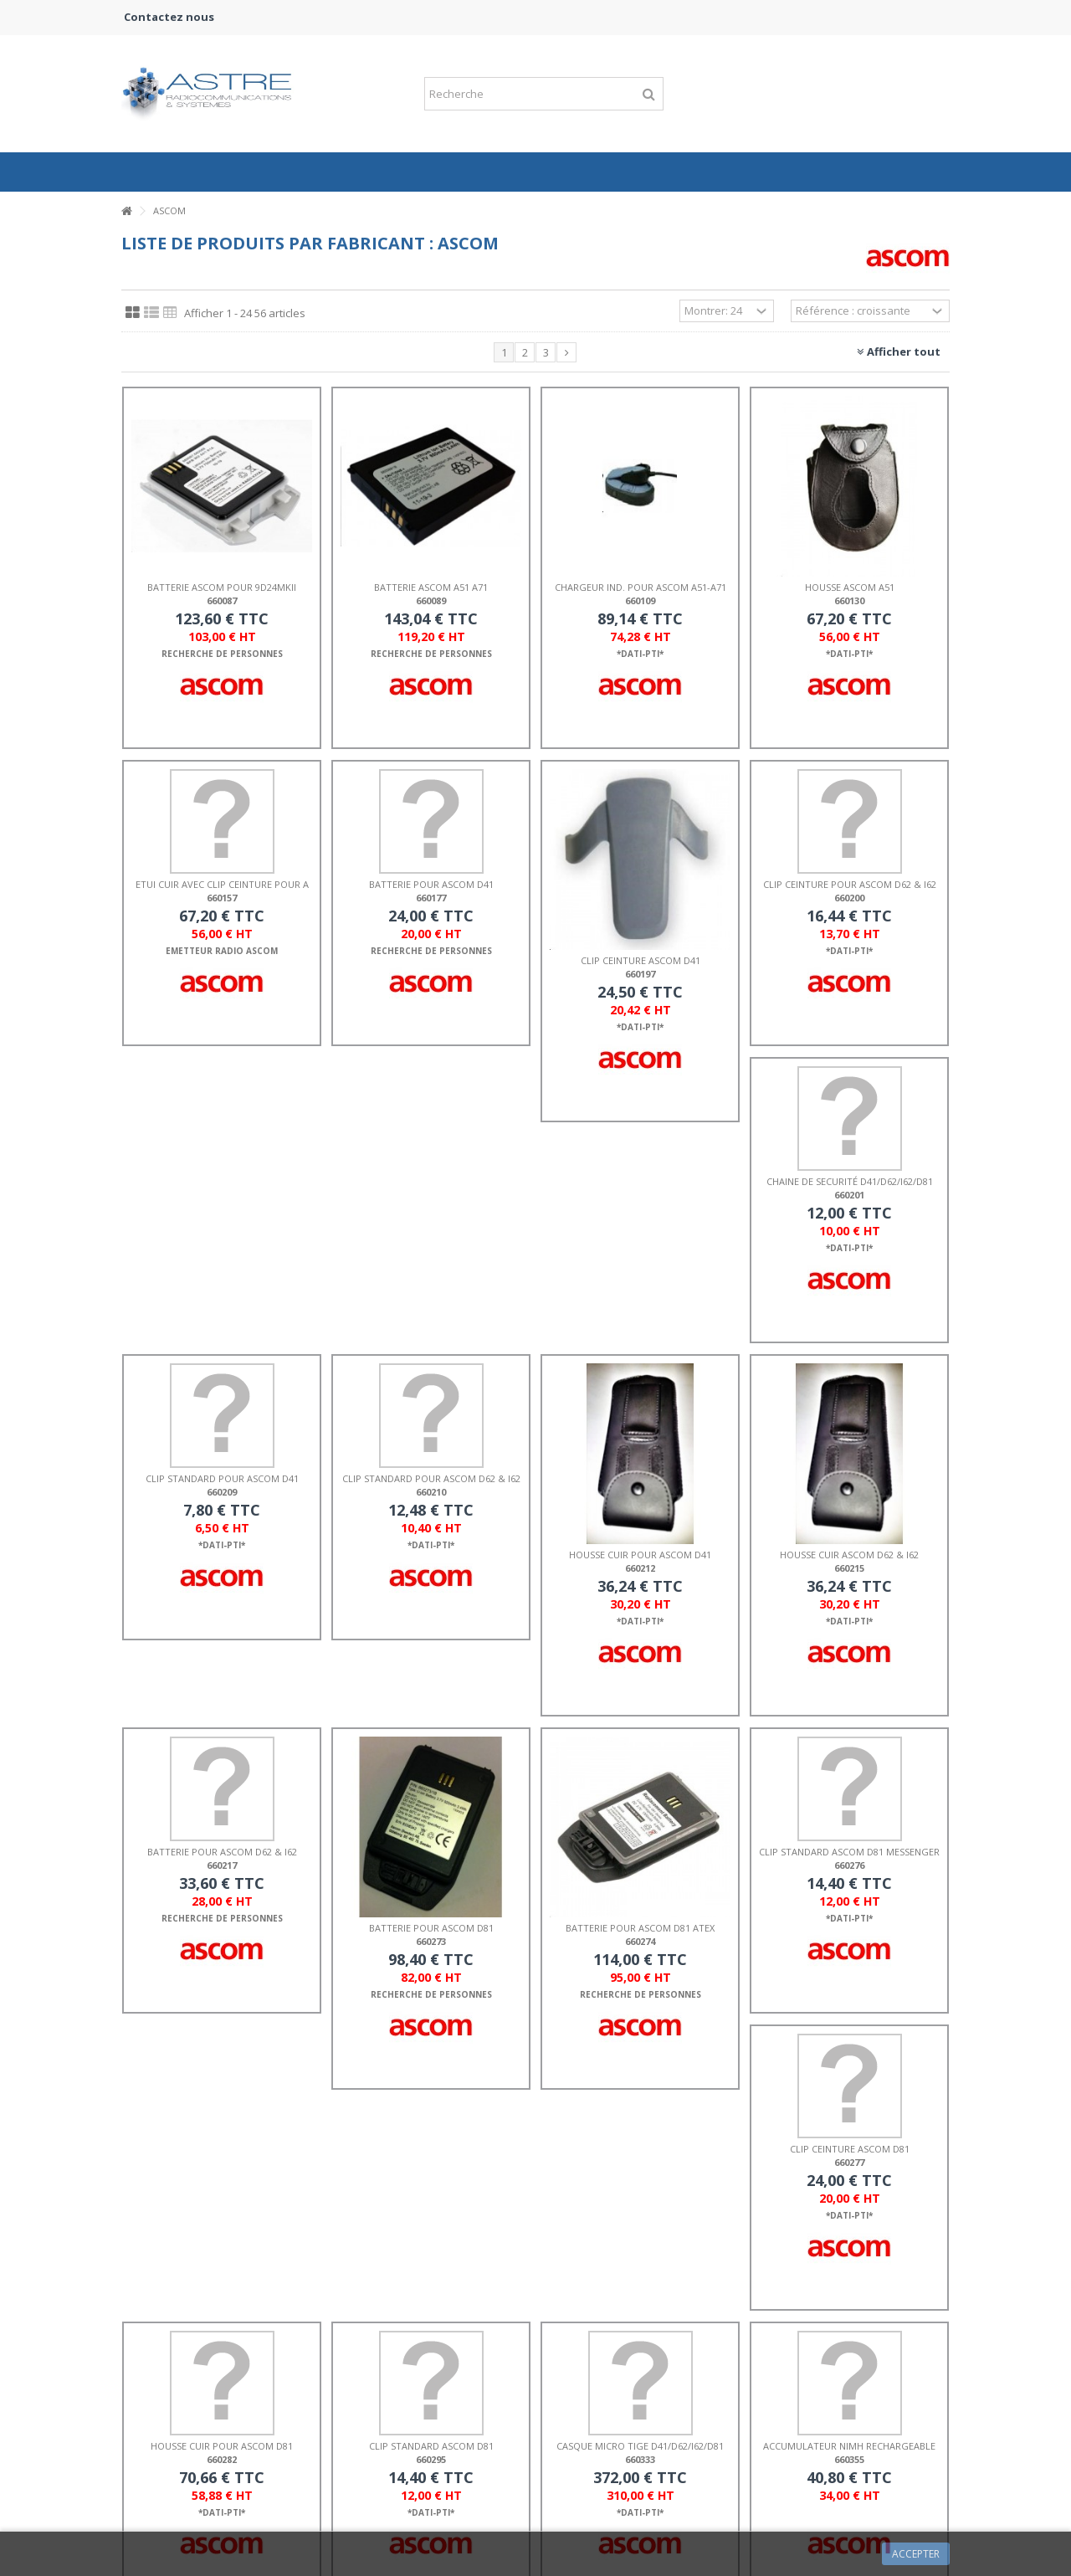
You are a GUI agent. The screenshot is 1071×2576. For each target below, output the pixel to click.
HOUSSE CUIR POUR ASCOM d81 (222, 2446)
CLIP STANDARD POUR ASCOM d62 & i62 (431, 1478)
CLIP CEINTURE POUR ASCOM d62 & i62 (849, 884)
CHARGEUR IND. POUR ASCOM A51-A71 (640, 587)
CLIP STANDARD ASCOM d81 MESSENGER (849, 1851)
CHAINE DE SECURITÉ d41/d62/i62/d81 (849, 1181)
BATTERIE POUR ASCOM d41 (431, 884)
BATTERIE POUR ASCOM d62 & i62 (222, 1851)
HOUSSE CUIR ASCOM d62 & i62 (849, 1554)
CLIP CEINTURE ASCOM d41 (640, 960)
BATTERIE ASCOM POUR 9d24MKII (221, 587)
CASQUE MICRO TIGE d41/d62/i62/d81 (640, 2446)
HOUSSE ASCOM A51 (849, 587)
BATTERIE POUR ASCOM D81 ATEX (640, 1928)
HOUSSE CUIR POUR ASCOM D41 (640, 1554)
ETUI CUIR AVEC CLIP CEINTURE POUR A (222, 884)
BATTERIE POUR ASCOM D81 (431, 1928)
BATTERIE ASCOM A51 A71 (431, 587)
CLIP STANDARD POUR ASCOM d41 (222, 1478)
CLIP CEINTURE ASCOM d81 (850, 2148)
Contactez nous (169, 16)
